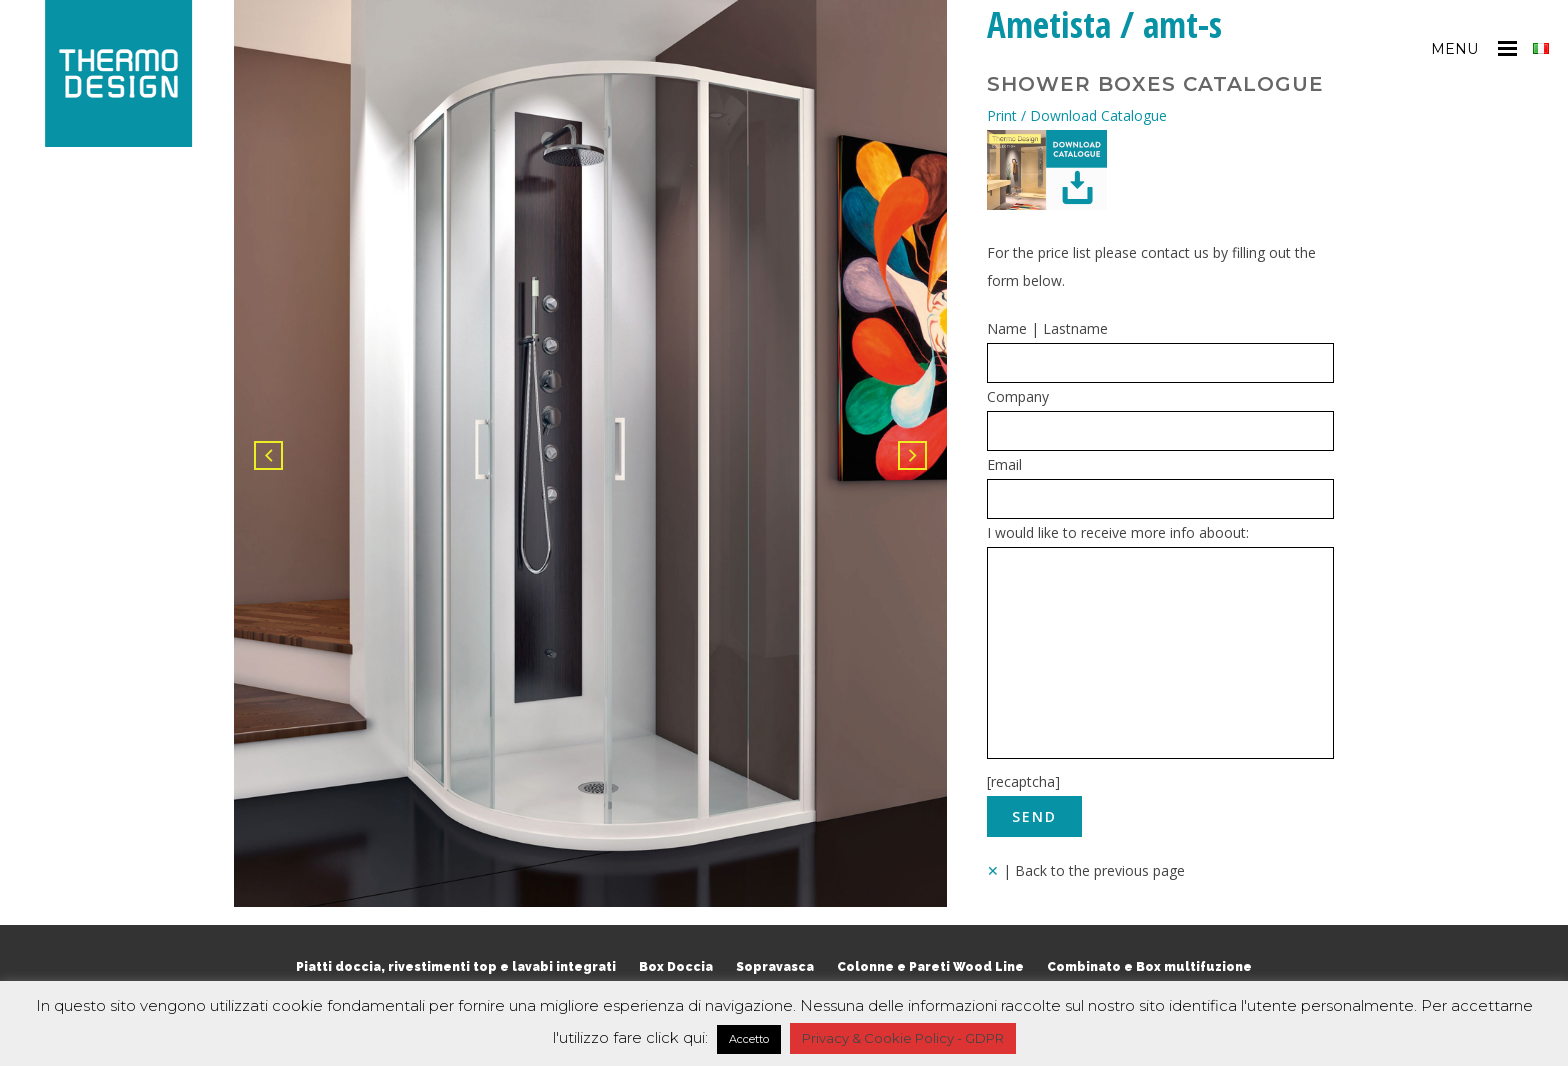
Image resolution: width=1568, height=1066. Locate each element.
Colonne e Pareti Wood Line (930, 967)
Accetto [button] (749, 1039)
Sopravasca (775, 967)
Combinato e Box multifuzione (1149, 967)
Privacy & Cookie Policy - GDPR (903, 1038)
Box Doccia (676, 967)
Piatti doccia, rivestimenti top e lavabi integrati (456, 967)
